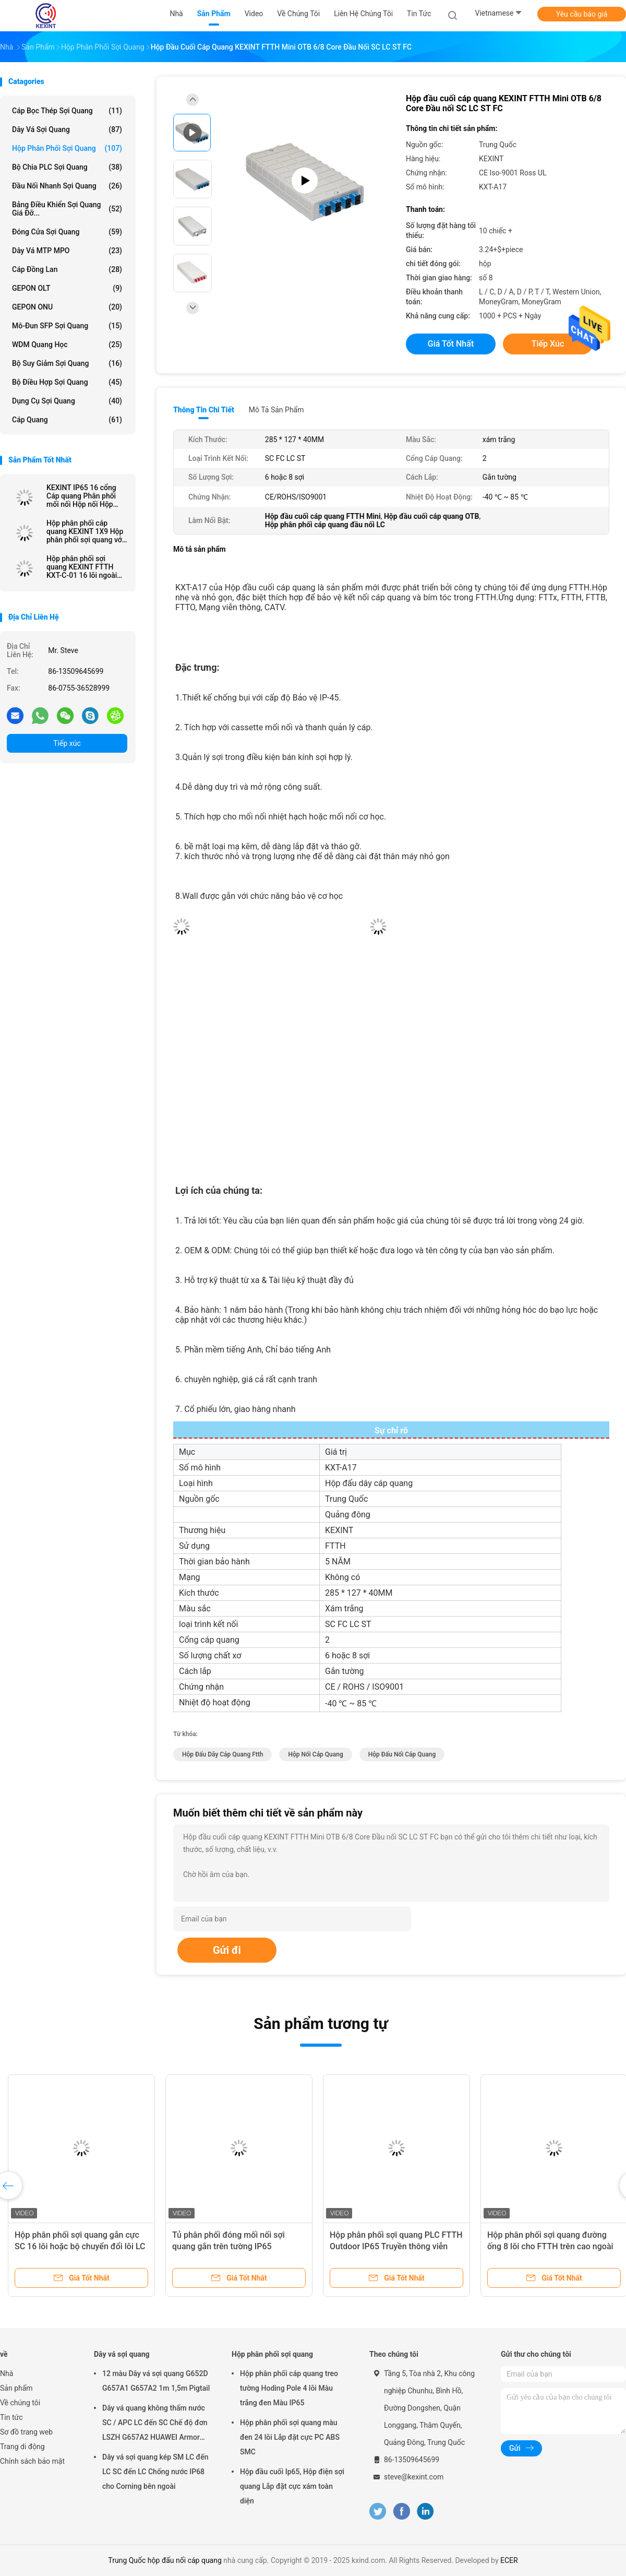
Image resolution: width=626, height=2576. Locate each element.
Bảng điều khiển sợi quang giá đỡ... (67, 208)
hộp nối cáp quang (315, 1754)
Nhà (6, 2373)
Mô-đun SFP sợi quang (67, 325)
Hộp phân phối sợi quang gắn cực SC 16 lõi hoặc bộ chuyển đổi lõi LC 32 (80, 2246)
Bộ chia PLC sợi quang (67, 167)
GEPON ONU (67, 307)
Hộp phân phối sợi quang (67, 148)
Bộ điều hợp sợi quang (67, 382)
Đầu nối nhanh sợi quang (67, 186)
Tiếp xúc (67, 743)
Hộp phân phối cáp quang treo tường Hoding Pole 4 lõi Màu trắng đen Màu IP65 (289, 2388)
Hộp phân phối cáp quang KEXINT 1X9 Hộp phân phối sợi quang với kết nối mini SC (85, 531)
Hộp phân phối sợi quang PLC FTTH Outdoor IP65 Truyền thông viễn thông (396, 2246)
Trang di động (22, 2446)
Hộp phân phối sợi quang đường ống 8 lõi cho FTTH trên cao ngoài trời (550, 2246)
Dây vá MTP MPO (67, 250)
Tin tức (11, 2417)
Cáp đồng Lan (67, 269)
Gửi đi (227, 1950)
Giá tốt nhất (451, 344)
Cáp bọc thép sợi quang (67, 110)
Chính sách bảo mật (32, 2461)
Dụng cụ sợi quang (67, 401)
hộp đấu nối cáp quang (402, 1754)
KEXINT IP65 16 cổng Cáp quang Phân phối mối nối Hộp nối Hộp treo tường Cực (81, 495)
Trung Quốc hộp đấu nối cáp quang (164, 2560)
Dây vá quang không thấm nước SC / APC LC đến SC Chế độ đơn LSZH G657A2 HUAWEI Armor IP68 (155, 2424)
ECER (509, 2560)
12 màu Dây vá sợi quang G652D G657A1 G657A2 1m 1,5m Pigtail (156, 2380)
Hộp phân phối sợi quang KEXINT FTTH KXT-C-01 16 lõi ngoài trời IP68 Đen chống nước (81, 566)
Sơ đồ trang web (26, 2432)
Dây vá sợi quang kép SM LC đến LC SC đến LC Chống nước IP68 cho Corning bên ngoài (155, 2471)
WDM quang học (67, 344)
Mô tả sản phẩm (276, 410)
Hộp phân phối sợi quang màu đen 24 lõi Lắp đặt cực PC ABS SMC (290, 2437)
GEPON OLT (67, 288)
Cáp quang (67, 419)
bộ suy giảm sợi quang (67, 363)
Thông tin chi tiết (203, 410)
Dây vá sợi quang (67, 129)
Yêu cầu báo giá (582, 14)
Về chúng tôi (20, 2403)
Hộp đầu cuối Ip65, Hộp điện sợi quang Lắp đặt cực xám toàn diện (292, 2486)
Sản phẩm (16, 2388)
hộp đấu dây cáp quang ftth (222, 1754)
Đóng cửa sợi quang (67, 232)
